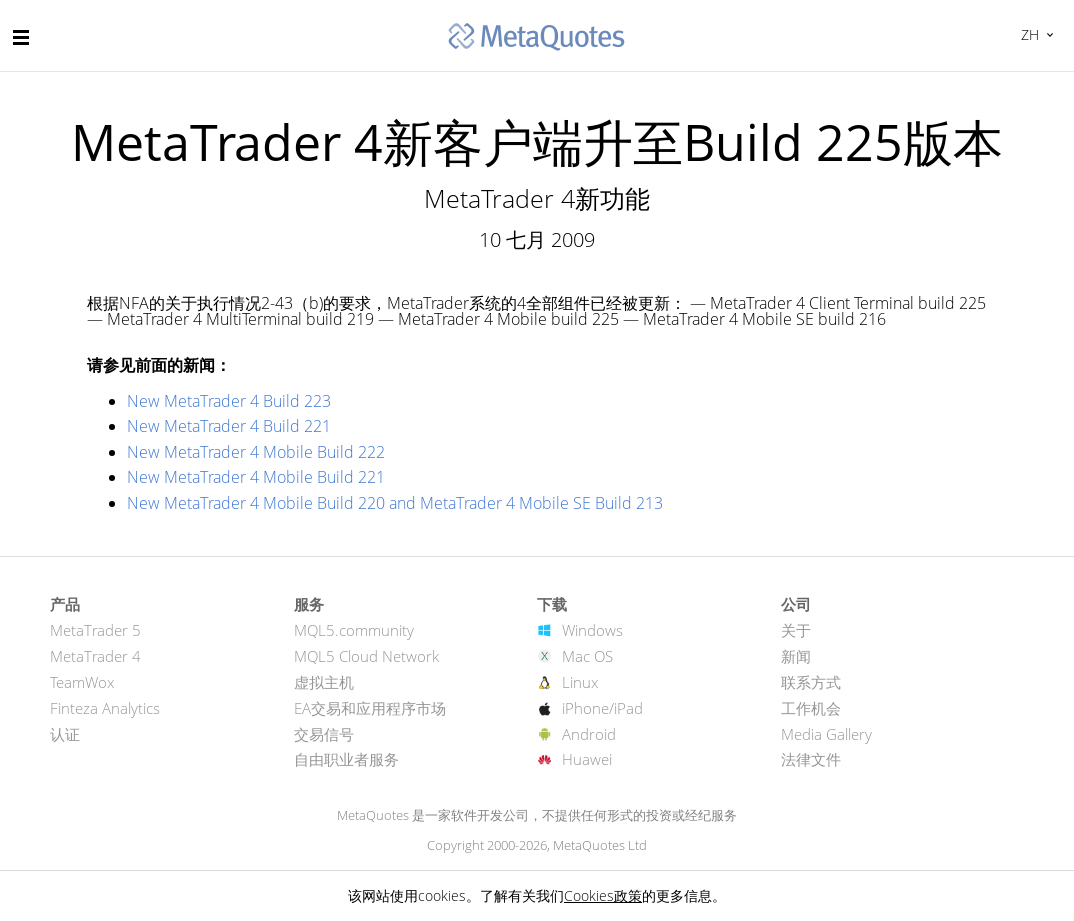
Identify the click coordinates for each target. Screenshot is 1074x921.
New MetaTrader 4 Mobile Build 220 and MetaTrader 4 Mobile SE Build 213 (395, 503)
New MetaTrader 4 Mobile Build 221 (256, 477)
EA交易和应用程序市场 (370, 708)
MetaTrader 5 (95, 630)
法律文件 (811, 759)
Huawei (587, 759)
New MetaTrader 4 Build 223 (229, 401)
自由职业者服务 (346, 759)
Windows (592, 630)
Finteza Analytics (105, 708)
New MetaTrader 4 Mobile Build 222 (256, 452)
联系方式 (811, 682)
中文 (1027, 34)
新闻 (796, 656)
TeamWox (82, 682)
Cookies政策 (603, 895)
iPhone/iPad (602, 708)
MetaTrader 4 (95, 656)
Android (589, 734)
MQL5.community (354, 630)
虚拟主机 (324, 682)
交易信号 (324, 734)
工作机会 (811, 708)
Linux (580, 682)
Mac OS (587, 656)
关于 (796, 630)
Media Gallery (826, 734)
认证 (65, 734)
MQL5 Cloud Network (366, 656)
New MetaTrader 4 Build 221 (229, 426)
